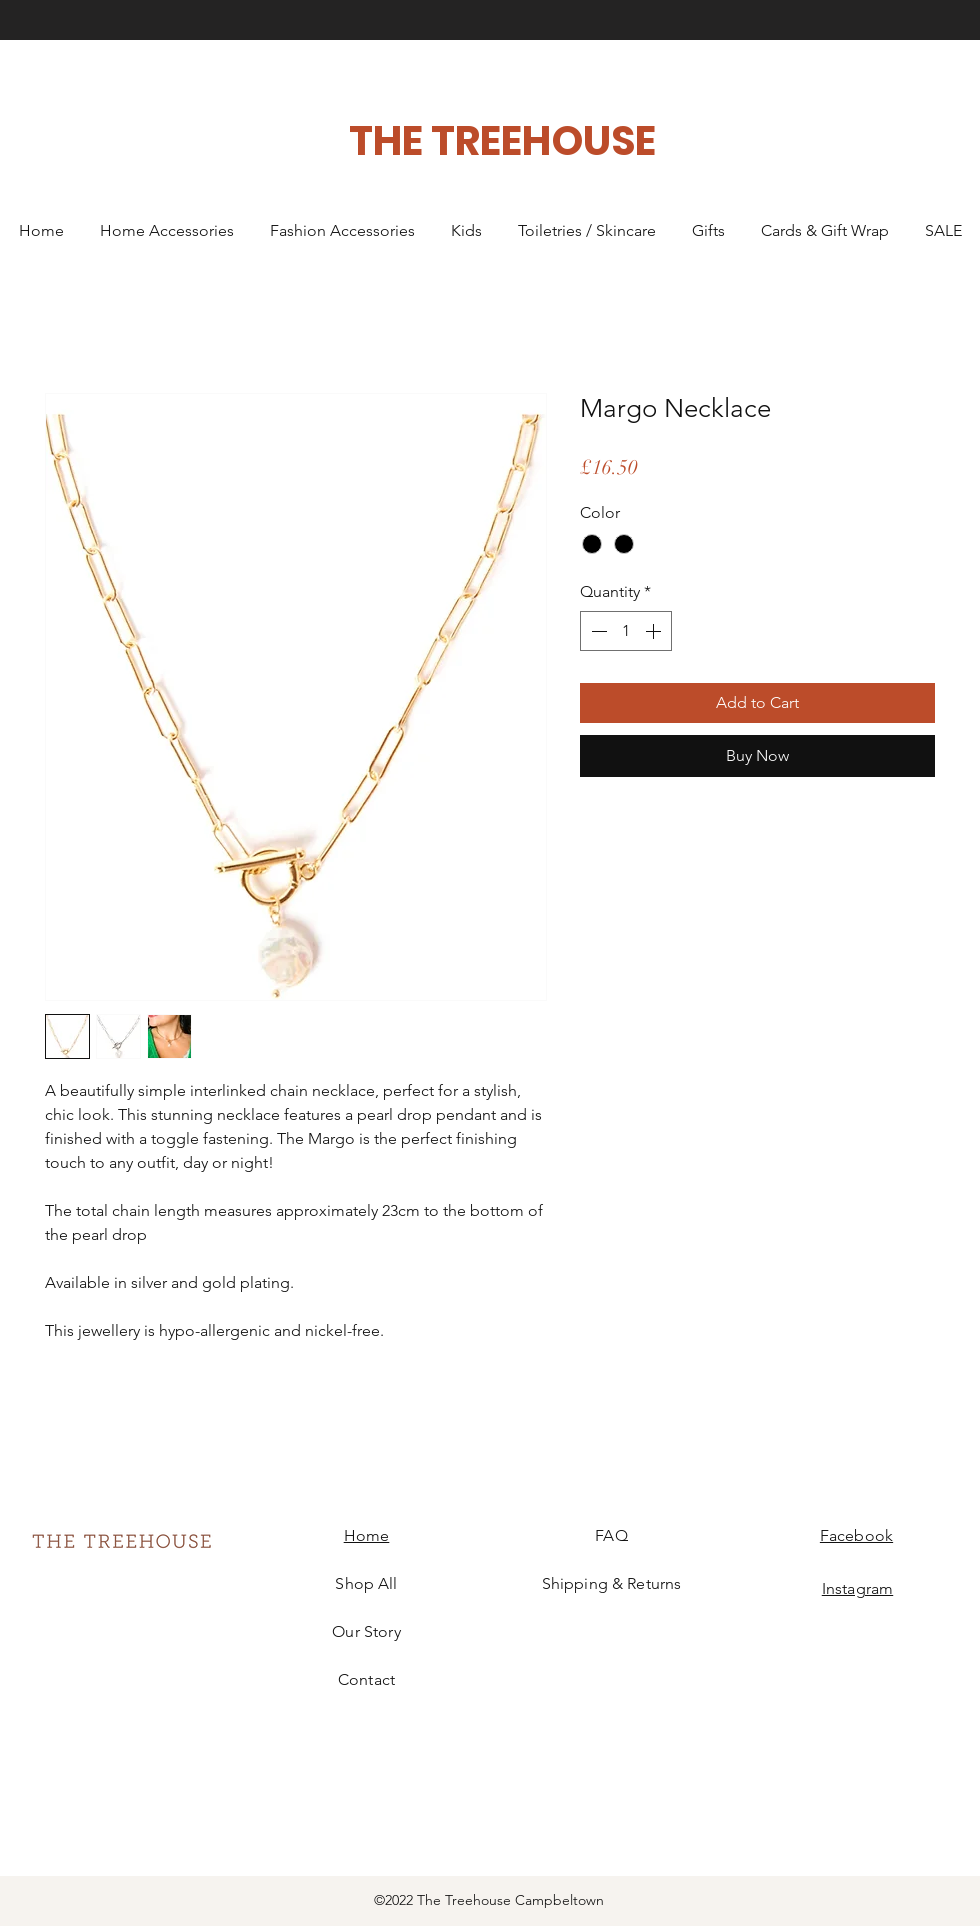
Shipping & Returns (612, 1583)
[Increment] (655, 631)
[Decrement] (597, 631)
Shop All (366, 1583)
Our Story (366, 1631)
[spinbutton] (626, 631)
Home (367, 1535)
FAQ (611, 1535)
